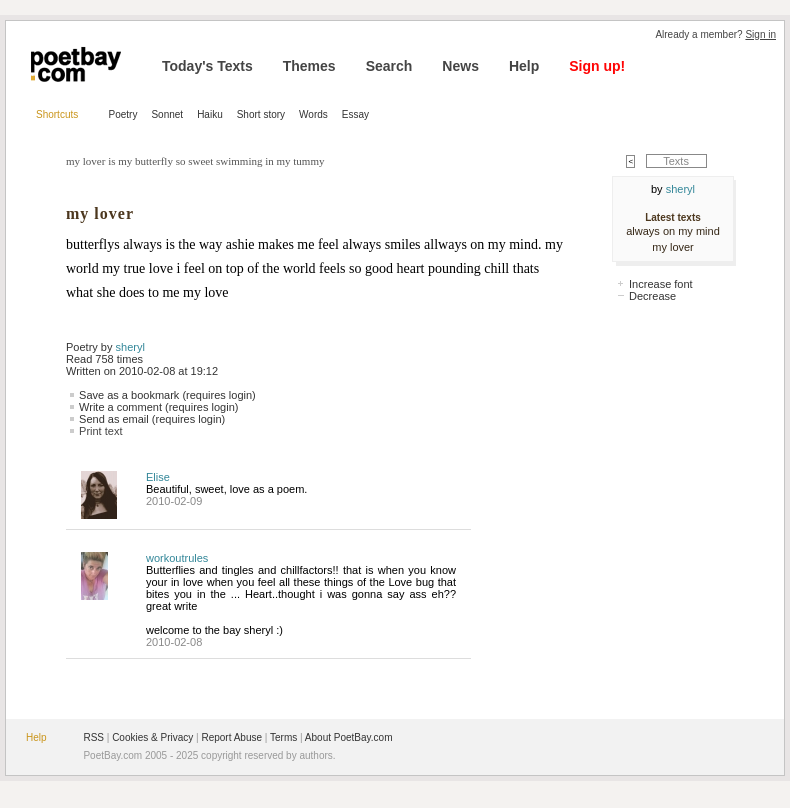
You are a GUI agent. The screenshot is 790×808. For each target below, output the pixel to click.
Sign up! (597, 66)
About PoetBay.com (349, 737)
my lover (673, 247)
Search (389, 66)
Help (524, 66)
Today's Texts (207, 66)
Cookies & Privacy (152, 737)
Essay (355, 114)
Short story (261, 114)
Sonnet (167, 114)
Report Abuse (231, 737)
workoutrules (177, 558)
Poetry (123, 114)
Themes (309, 66)
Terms (283, 737)
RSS (93, 737)
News (460, 66)
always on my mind (673, 231)
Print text (100, 431)
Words (313, 114)
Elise (158, 477)
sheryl (130, 347)
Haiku (210, 114)
